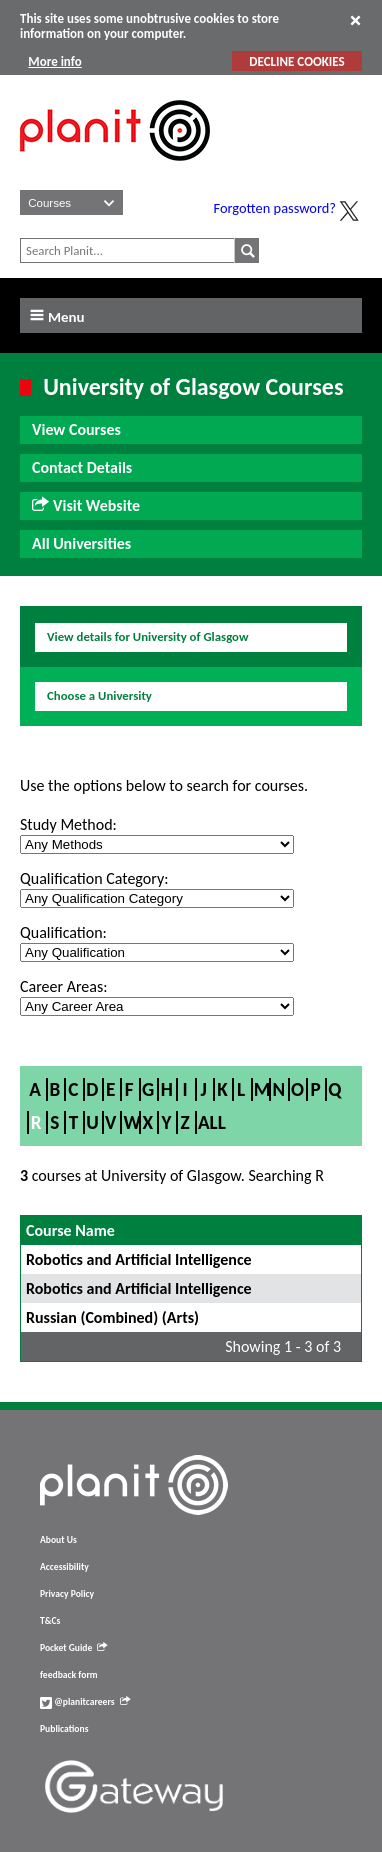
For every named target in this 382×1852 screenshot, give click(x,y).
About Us (58, 1540)
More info (54, 61)
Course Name (70, 1230)
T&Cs (50, 1621)
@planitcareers (85, 1702)
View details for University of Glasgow (147, 636)
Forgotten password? (275, 208)
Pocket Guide (73, 1648)
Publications (64, 1729)
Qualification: (63, 932)
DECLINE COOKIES (296, 61)
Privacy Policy (67, 1594)
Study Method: (68, 824)
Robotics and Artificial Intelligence (139, 1259)
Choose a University (99, 695)
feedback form (69, 1675)
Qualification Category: (94, 878)
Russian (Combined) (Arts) (112, 1317)
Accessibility (64, 1567)
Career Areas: (63, 986)
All (212, 1122)
